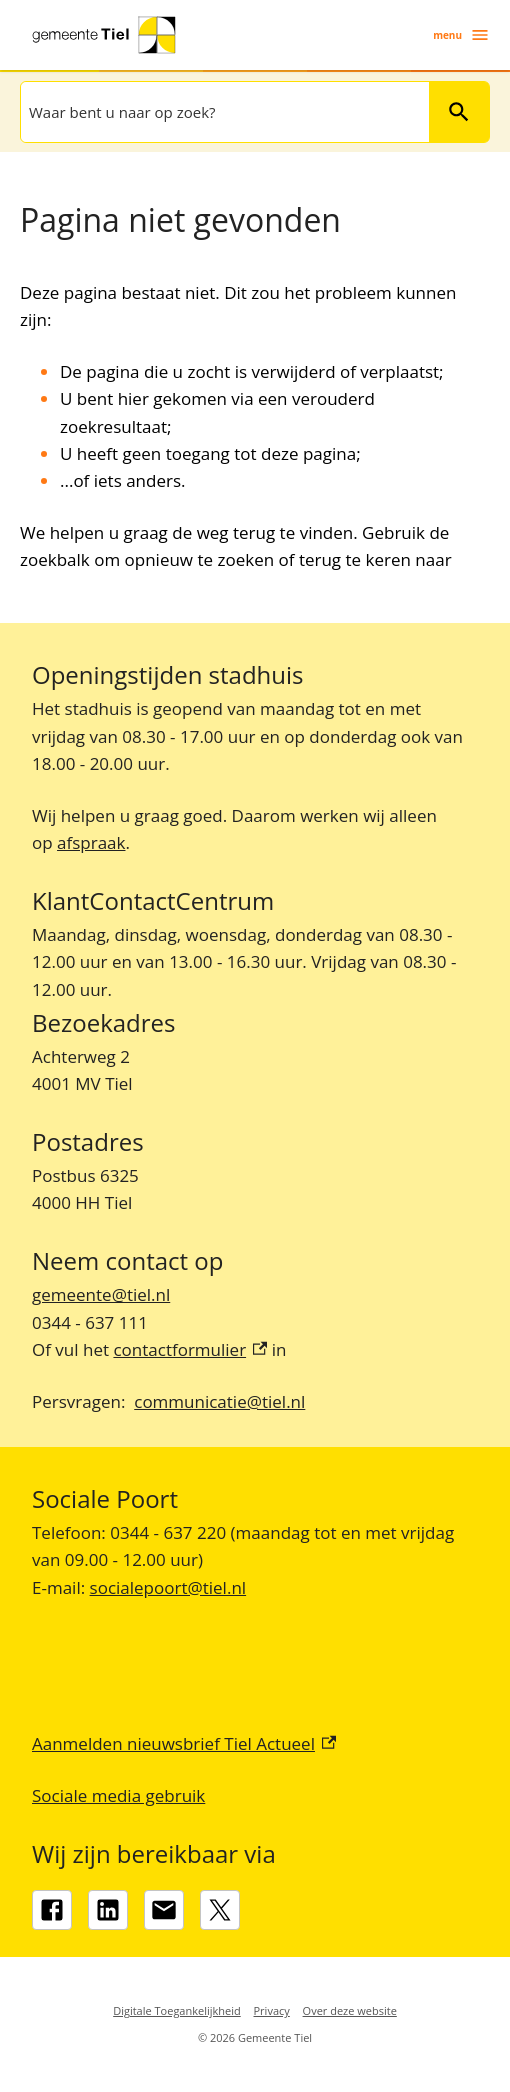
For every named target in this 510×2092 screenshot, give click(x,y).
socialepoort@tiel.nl (168, 1587)
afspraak (91, 842)
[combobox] (223, 112)
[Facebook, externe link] (52, 1910)
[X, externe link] (220, 1910)
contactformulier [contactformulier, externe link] (190, 1349)
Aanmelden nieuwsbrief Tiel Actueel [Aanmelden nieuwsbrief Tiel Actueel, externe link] (184, 1743)
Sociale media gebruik (118, 1795)
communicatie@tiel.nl (219, 1401)
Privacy (272, 2010)
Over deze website (350, 2010)
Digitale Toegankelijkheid (177, 2010)
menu (461, 35)
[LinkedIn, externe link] (108, 1910)
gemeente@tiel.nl (101, 1294)
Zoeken (450, 111)
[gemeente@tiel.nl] (164, 1910)
